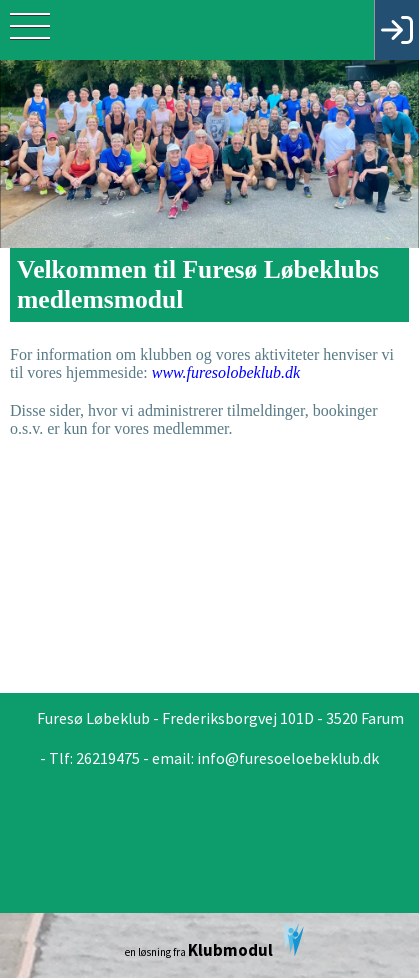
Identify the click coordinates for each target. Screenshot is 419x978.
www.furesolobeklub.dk (226, 372)
